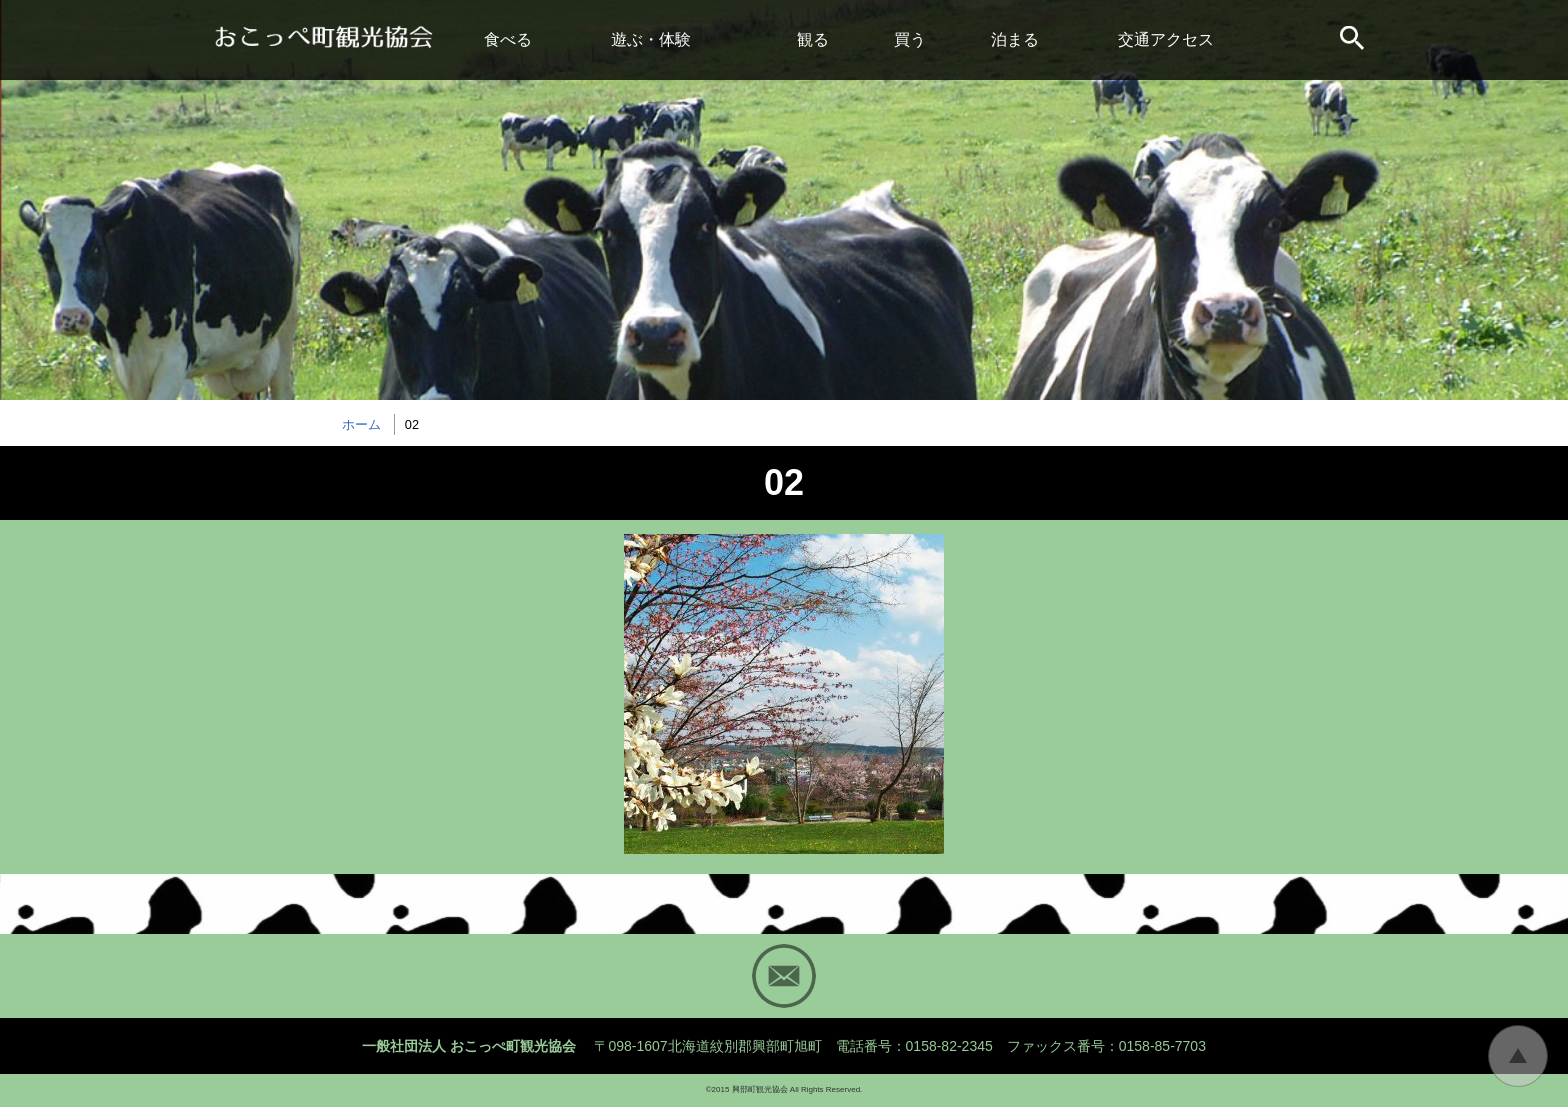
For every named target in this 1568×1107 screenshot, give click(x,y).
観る (813, 39)
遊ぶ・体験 (651, 39)
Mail (784, 976)
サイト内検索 (1354, 40)
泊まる (1015, 39)
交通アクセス (1166, 39)
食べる (508, 39)
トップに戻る (1518, 1056)
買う (910, 39)
